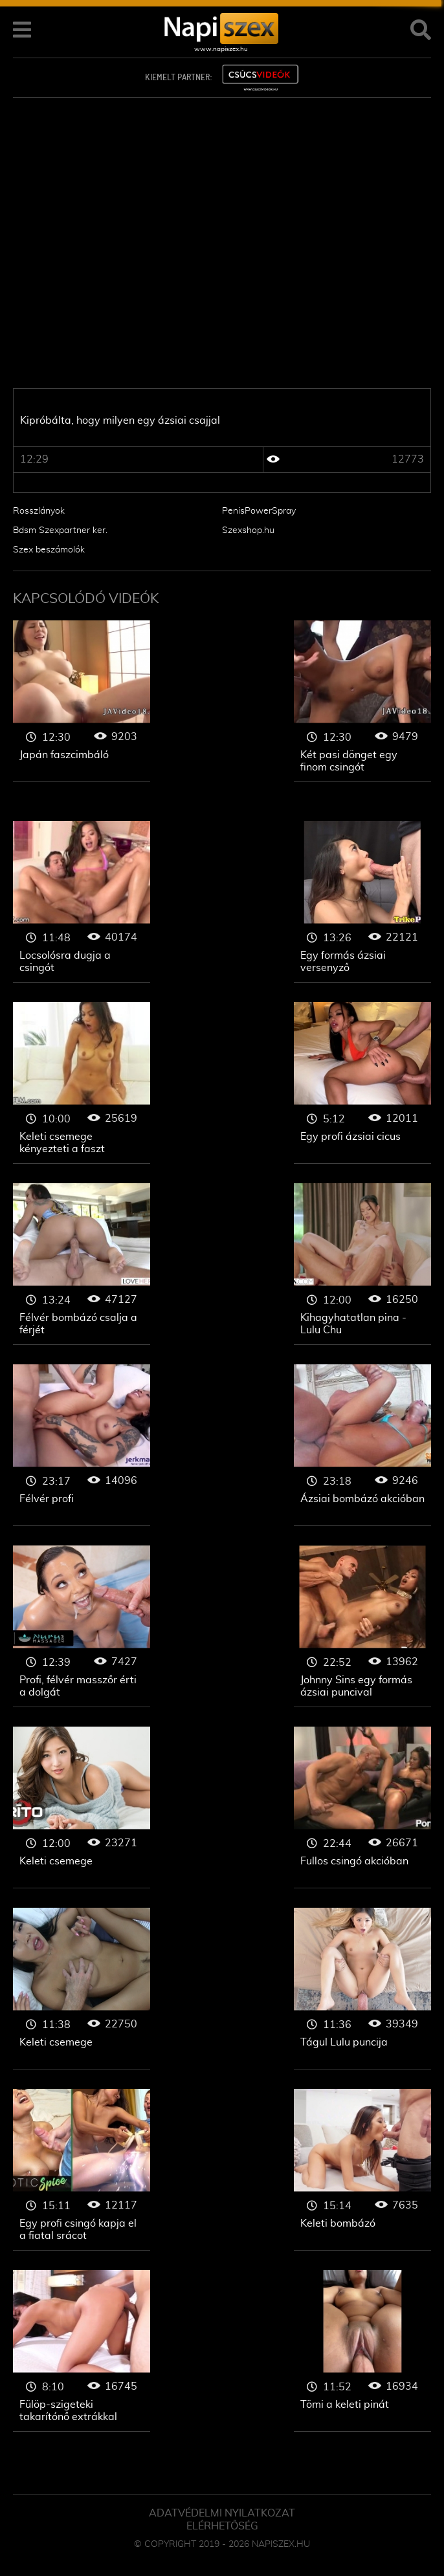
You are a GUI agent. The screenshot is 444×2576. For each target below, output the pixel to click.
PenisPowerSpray (259, 511)
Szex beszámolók (49, 549)
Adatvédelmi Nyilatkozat (222, 2513)
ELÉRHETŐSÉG (222, 2526)
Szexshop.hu (248, 530)
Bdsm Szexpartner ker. (60, 530)
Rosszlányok (39, 511)
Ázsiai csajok (81, 701)
